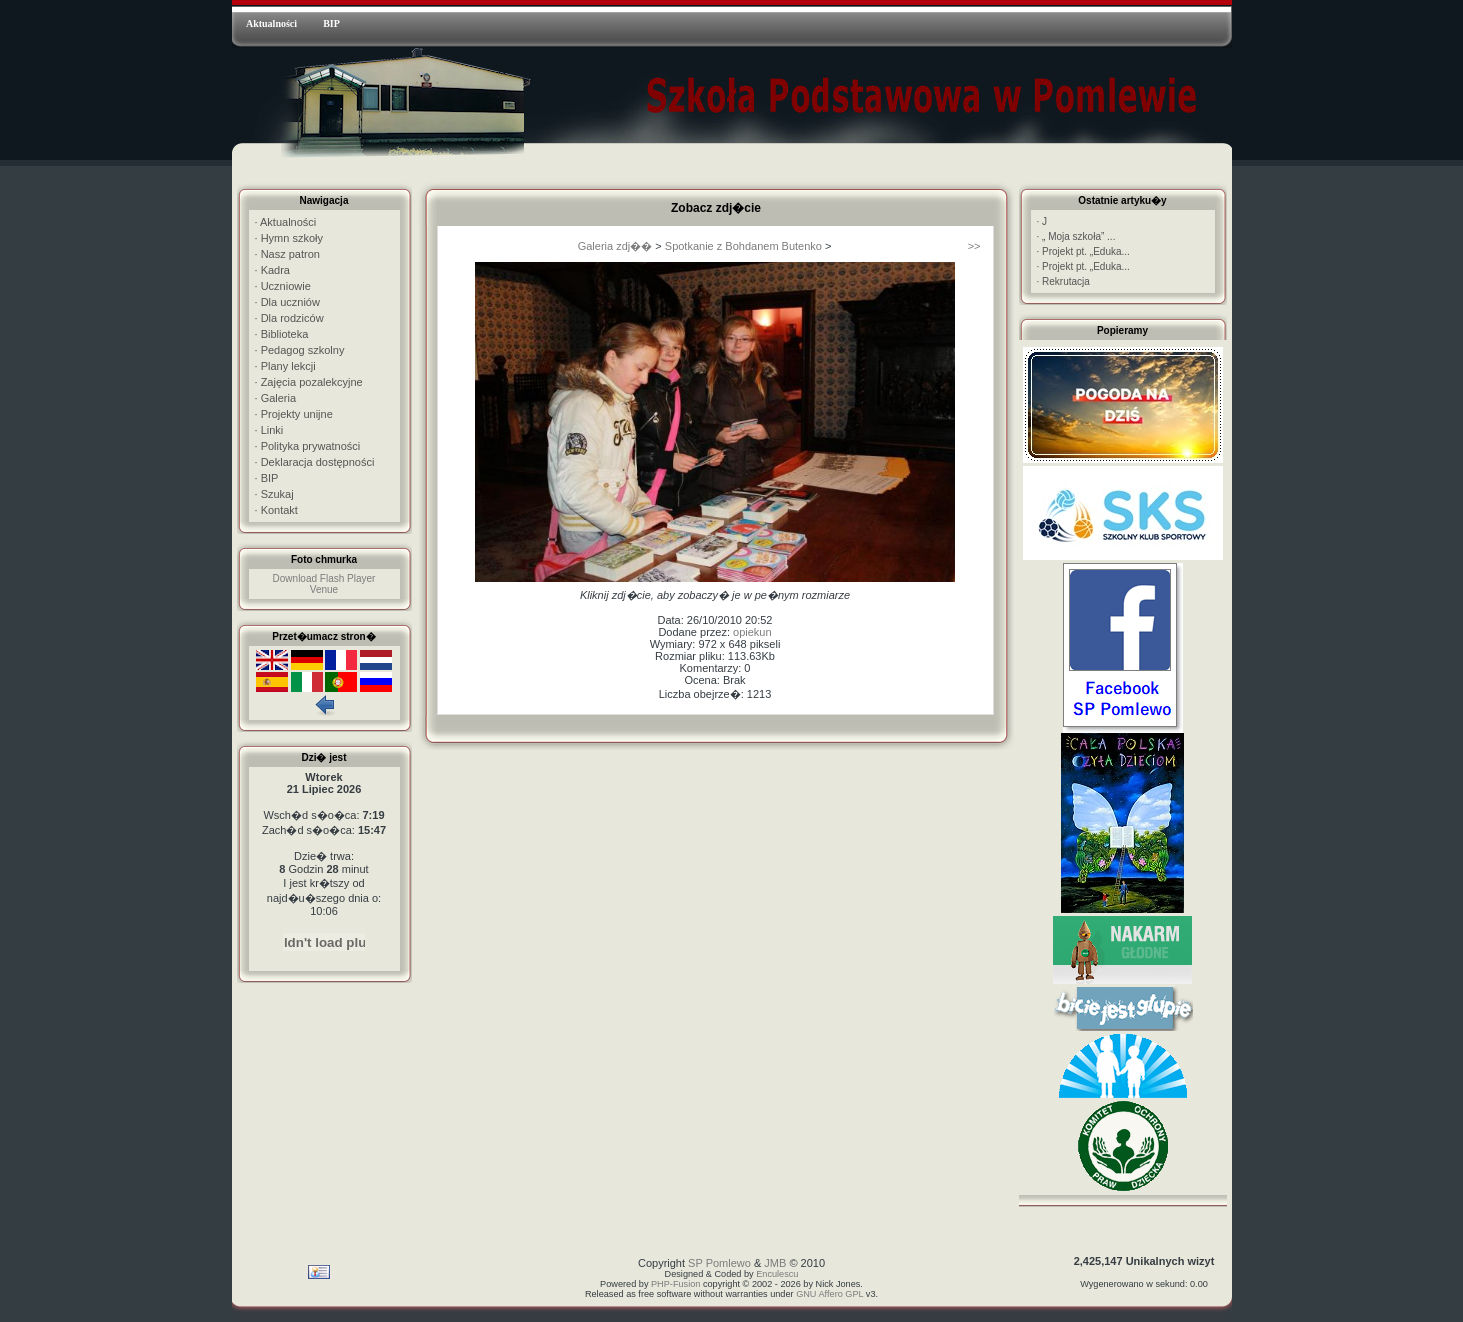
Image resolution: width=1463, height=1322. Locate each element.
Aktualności (271, 23)
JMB (775, 1263)
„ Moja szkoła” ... (1076, 236)
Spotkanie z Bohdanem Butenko (743, 246)
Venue (324, 589)
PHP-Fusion (675, 1284)
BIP (331, 23)
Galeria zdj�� (615, 246)
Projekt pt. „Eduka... (1083, 251)
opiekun (752, 632)
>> (974, 246)
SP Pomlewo (719, 1263)
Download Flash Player (324, 578)
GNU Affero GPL (829, 1294)
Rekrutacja (1063, 281)
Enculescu (777, 1274)
